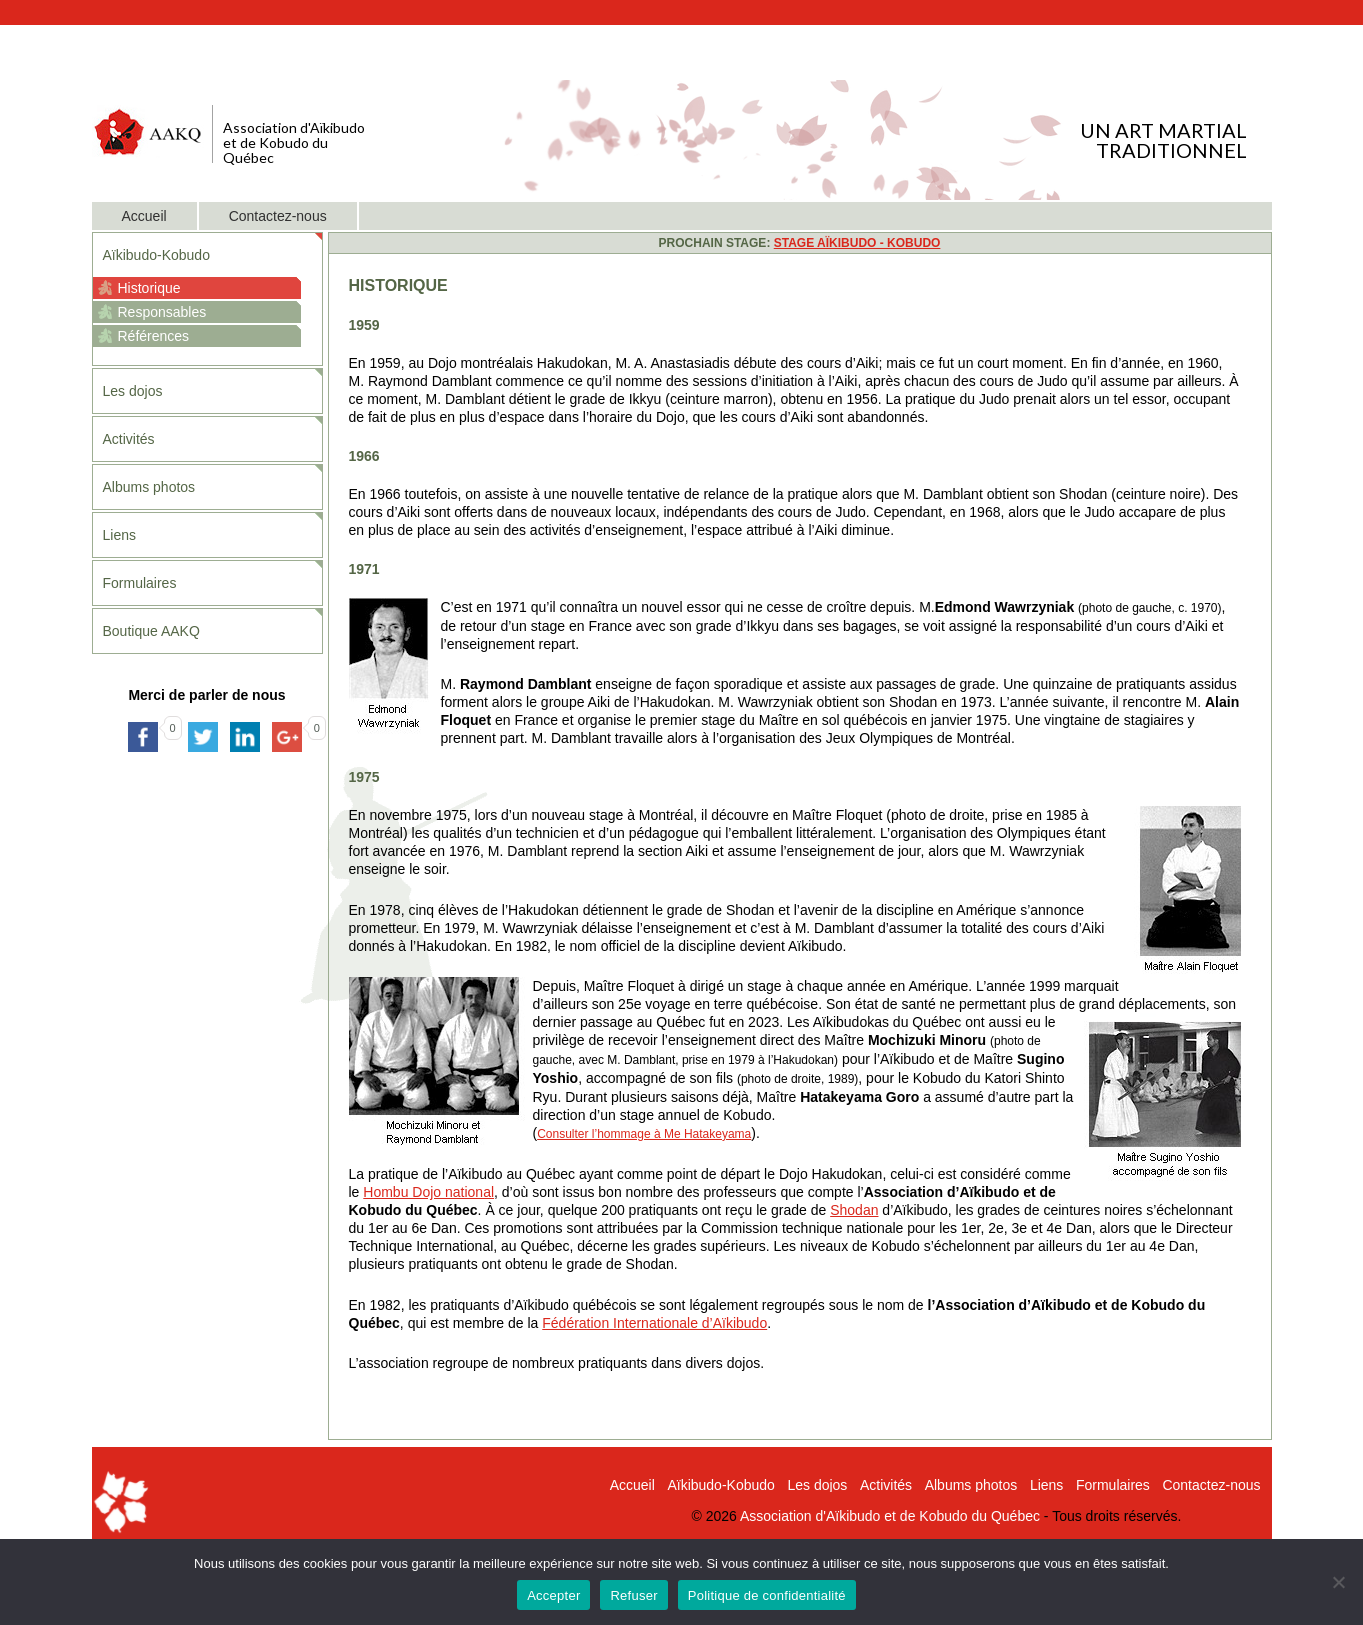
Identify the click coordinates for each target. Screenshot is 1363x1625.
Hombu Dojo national (428, 1192)
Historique (149, 288)
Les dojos (133, 391)
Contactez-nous (278, 216)
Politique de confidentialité (767, 1595)
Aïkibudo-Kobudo (156, 255)
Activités (129, 439)
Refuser (633, 1595)
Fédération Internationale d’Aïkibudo (654, 1323)
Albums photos (149, 487)
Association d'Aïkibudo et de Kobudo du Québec (890, 1516)
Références (154, 336)
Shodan (854, 1210)
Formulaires (140, 583)
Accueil (144, 216)
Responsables (162, 312)
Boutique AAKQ (151, 631)
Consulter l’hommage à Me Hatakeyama (644, 1134)
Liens (119, 535)
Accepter (553, 1595)
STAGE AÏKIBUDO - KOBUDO (857, 243)
